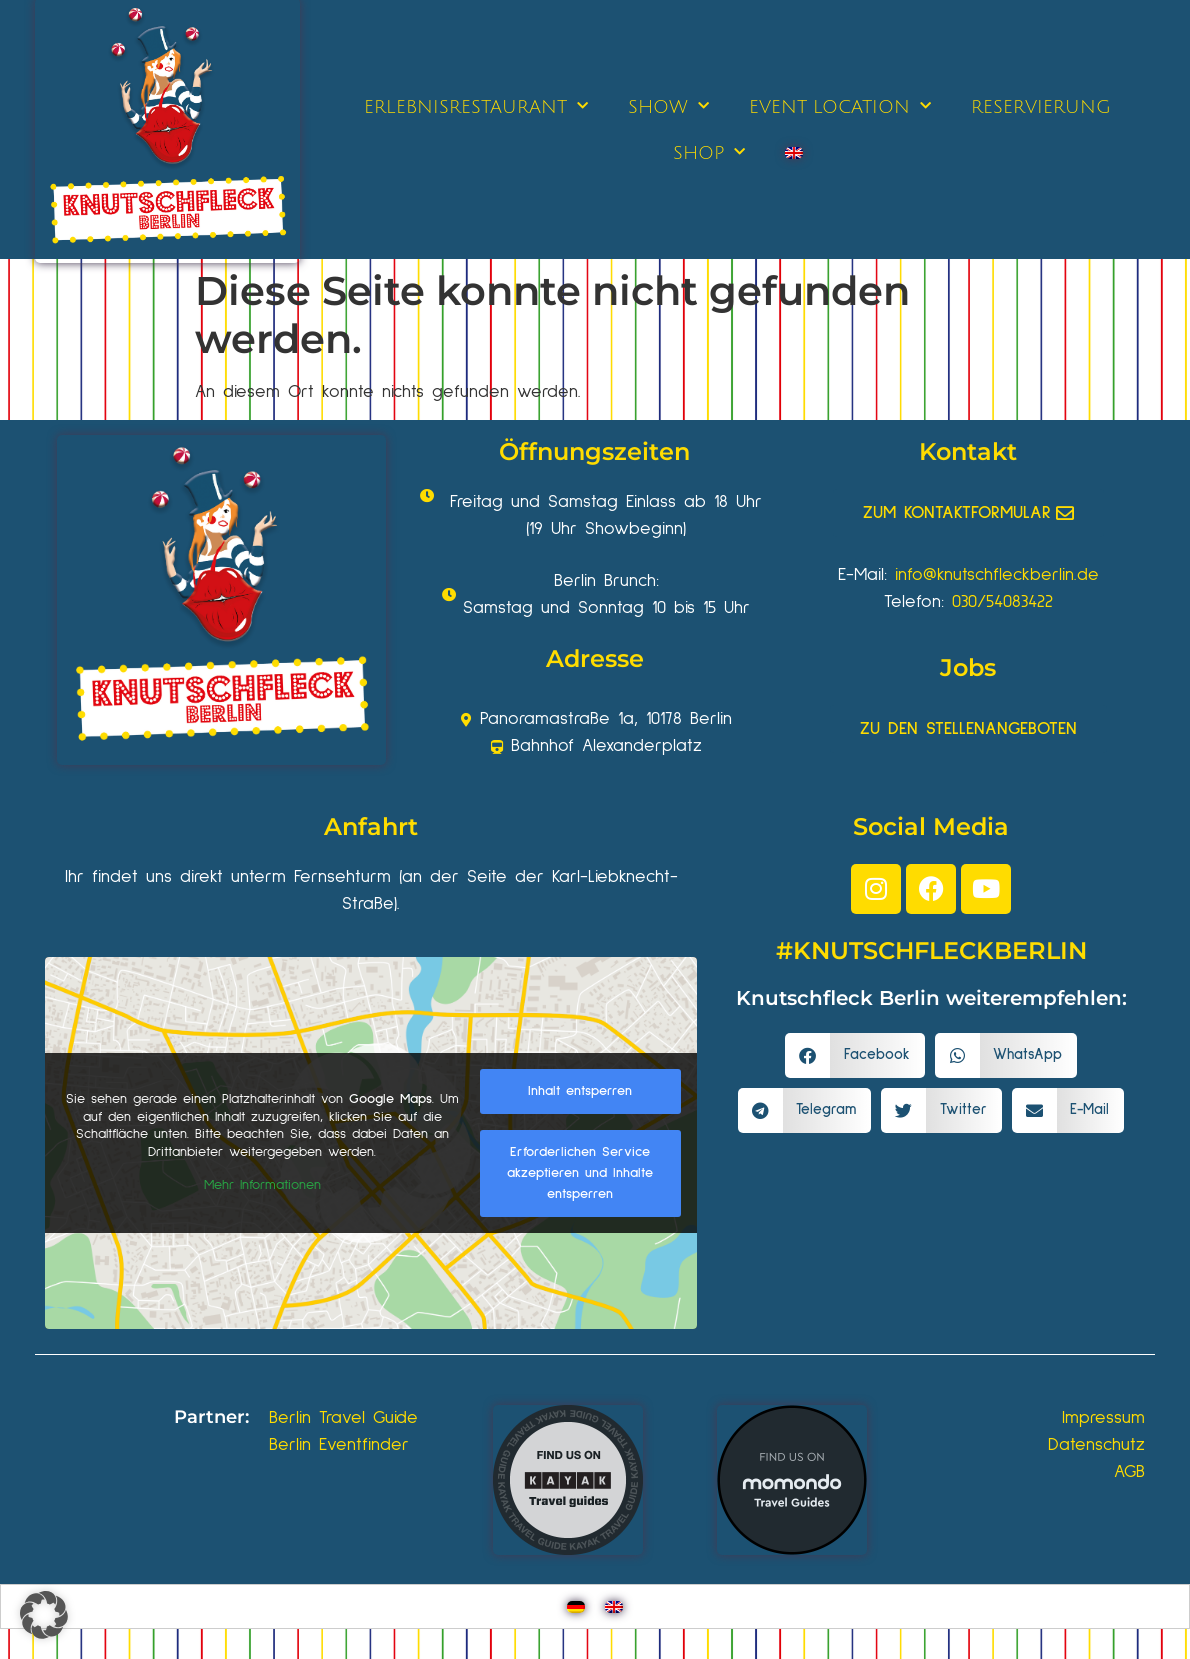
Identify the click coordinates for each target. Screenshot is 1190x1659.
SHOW (668, 106)
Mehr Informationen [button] (262, 1185)
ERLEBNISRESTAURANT (476, 106)
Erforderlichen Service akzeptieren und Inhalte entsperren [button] (580, 1173)
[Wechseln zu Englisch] (794, 153)
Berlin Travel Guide (343, 1418)
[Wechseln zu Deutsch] (576, 1606)
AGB (1129, 1472)
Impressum (1103, 1418)
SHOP (709, 152)
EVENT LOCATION (840, 106)
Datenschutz (1096, 1445)
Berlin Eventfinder (339, 1445)
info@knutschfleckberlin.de (997, 575)
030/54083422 (1002, 602)
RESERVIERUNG (1041, 107)
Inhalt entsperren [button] (580, 1091)
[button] (855, 1055)
